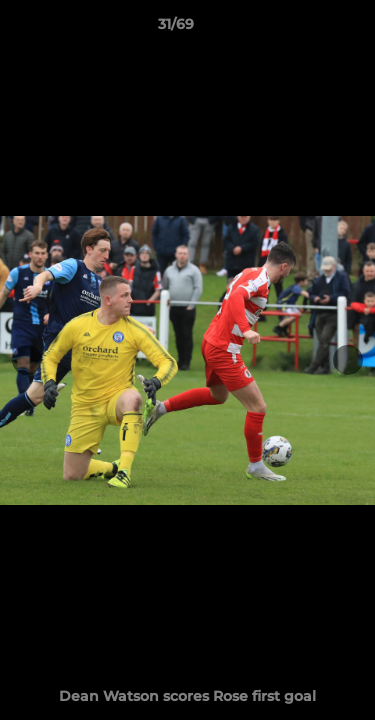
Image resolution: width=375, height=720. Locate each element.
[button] (303, 29)
